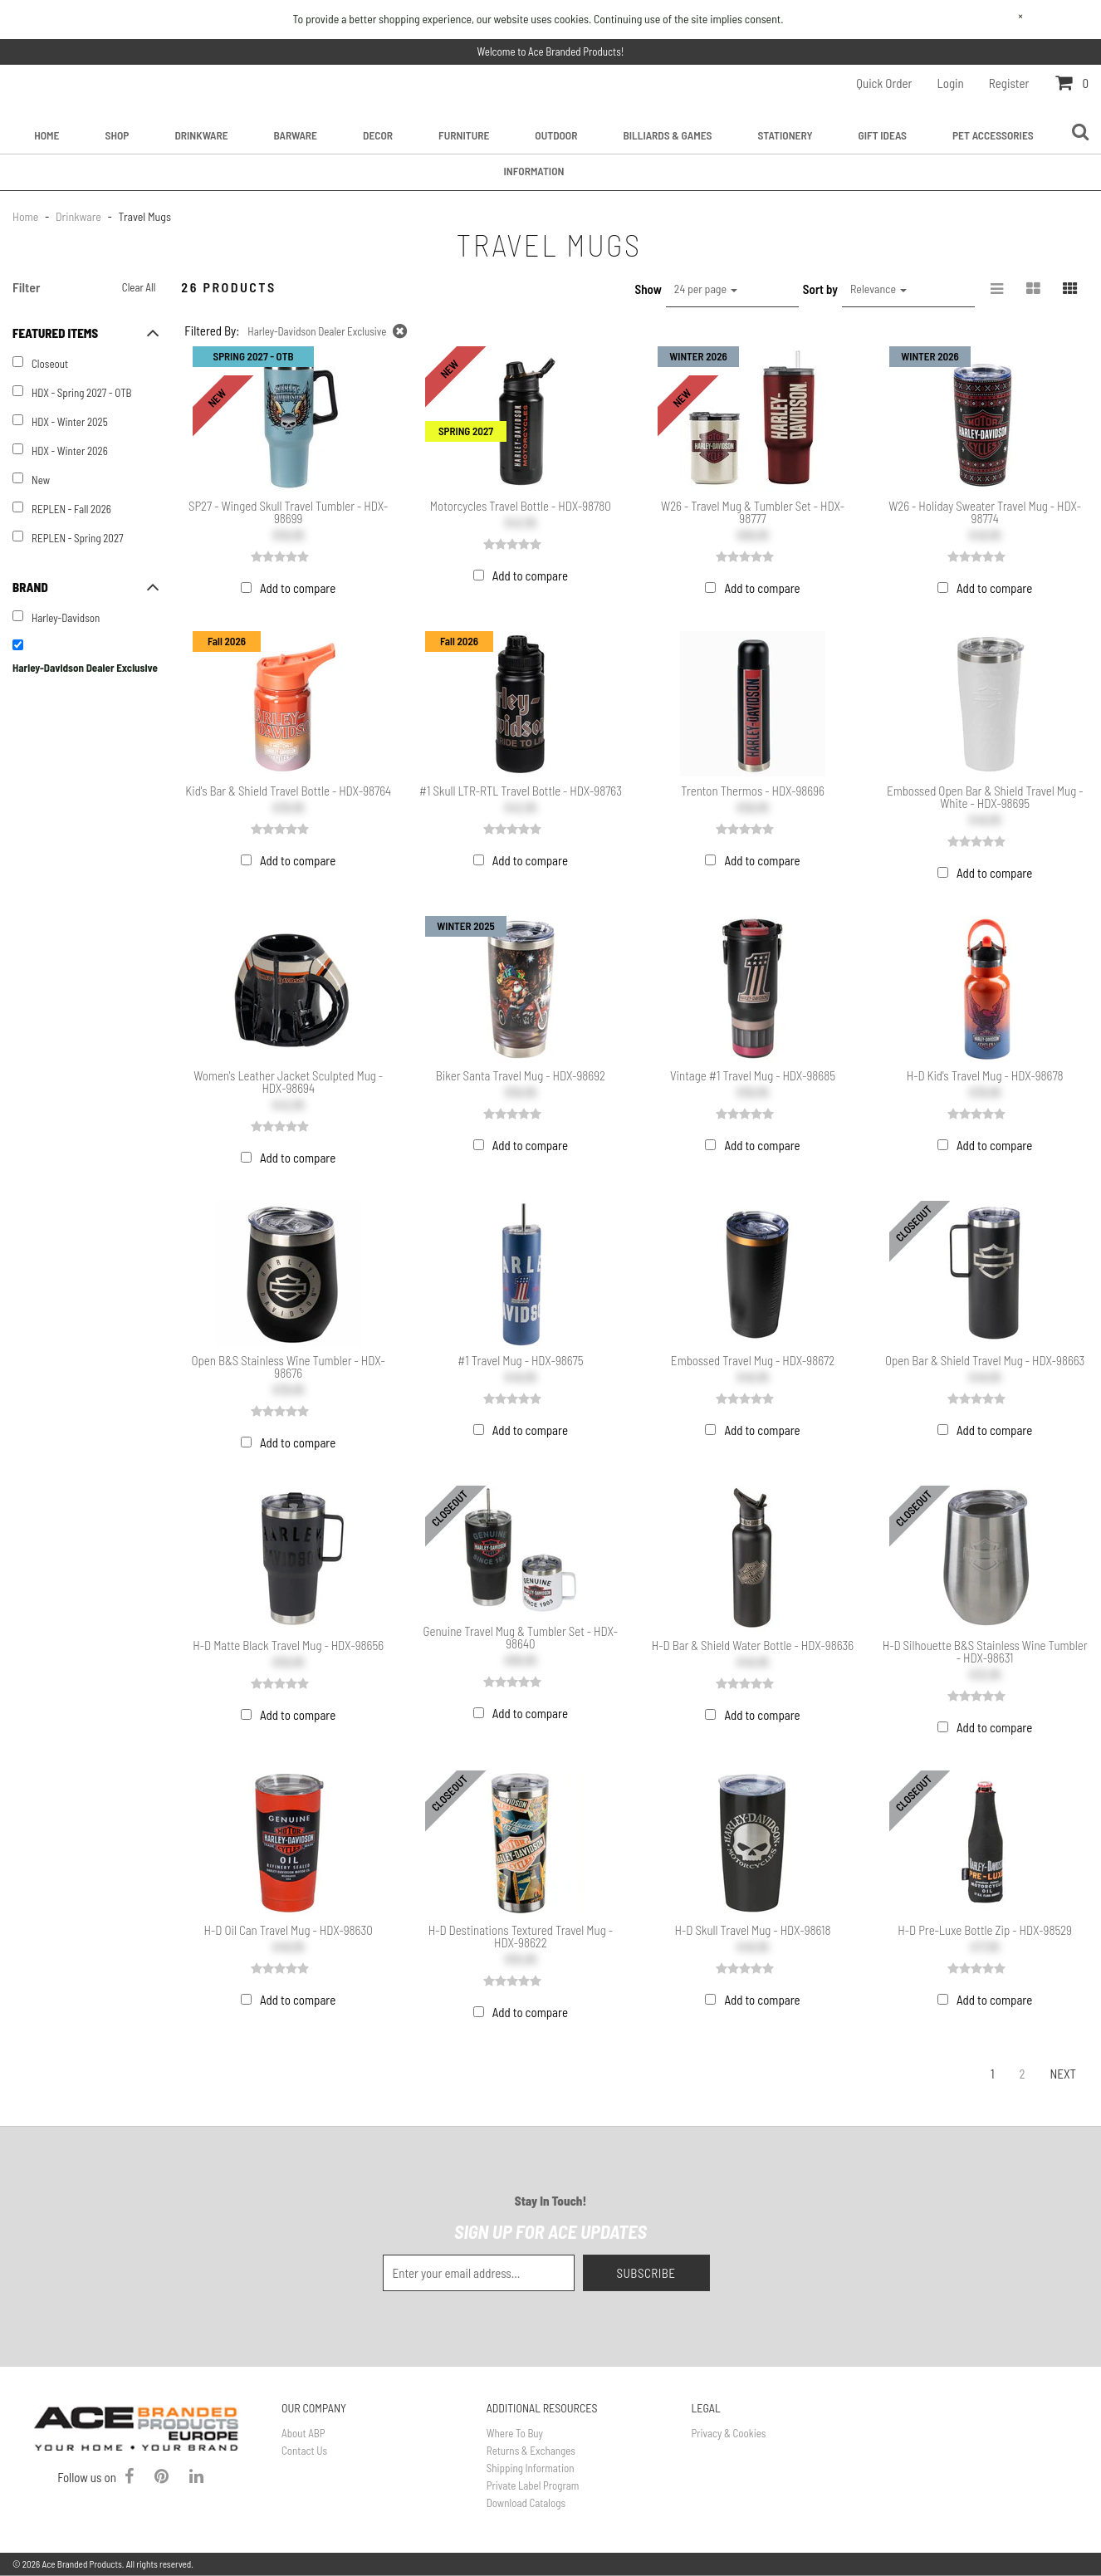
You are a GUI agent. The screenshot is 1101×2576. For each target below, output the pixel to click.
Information (534, 171)
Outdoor (556, 135)
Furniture (463, 135)
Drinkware (201, 135)
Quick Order (884, 83)
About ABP (303, 2433)
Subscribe (646, 2272)
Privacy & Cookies (729, 2433)
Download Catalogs (526, 2503)
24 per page (705, 289)
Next (1063, 2073)
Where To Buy (515, 2433)
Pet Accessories (993, 135)
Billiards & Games (667, 135)
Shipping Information (531, 2468)
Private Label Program (533, 2485)
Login (950, 83)
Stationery (785, 135)
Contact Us (304, 2450)
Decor (378, 135)
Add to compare (297, 587)
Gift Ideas (883, 135)
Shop (117, 135)
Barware (295, 135)
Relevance (878, 289)
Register (1009, 83)
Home (46, 135)
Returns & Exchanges (531, 2450)
